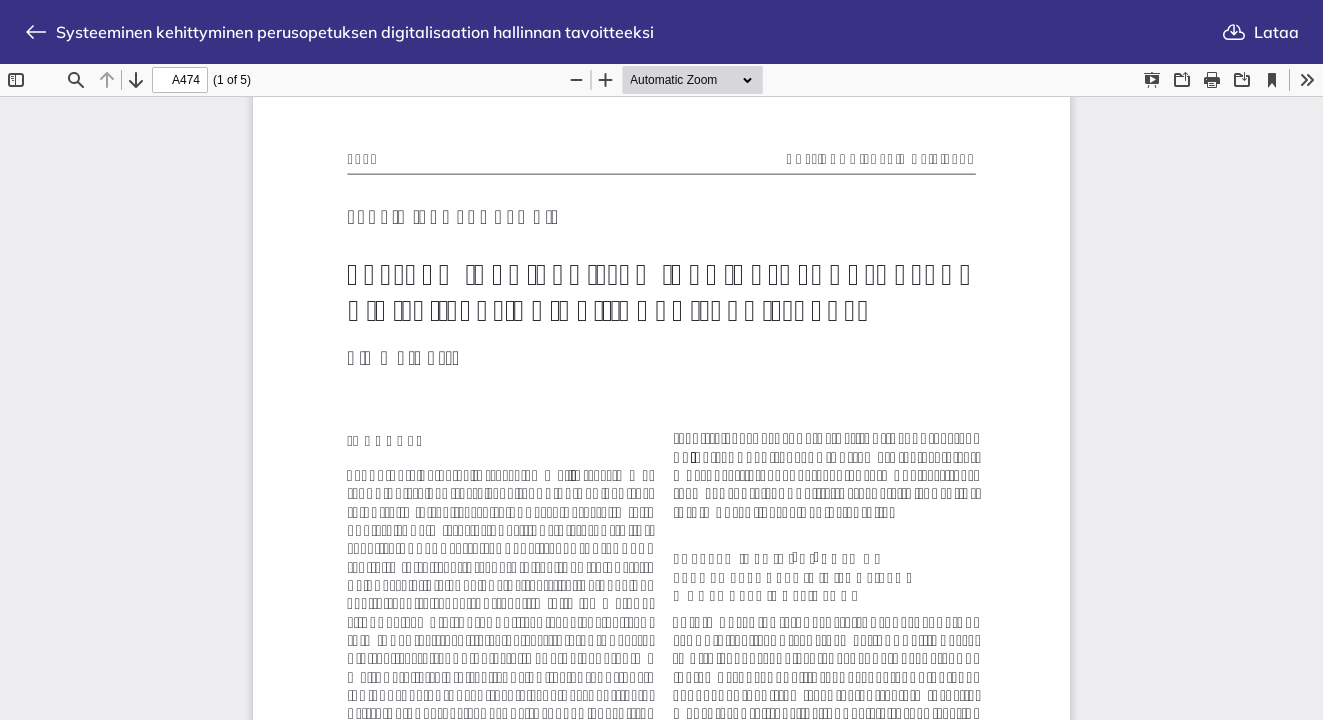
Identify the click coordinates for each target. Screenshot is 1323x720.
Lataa (1260, 32)
